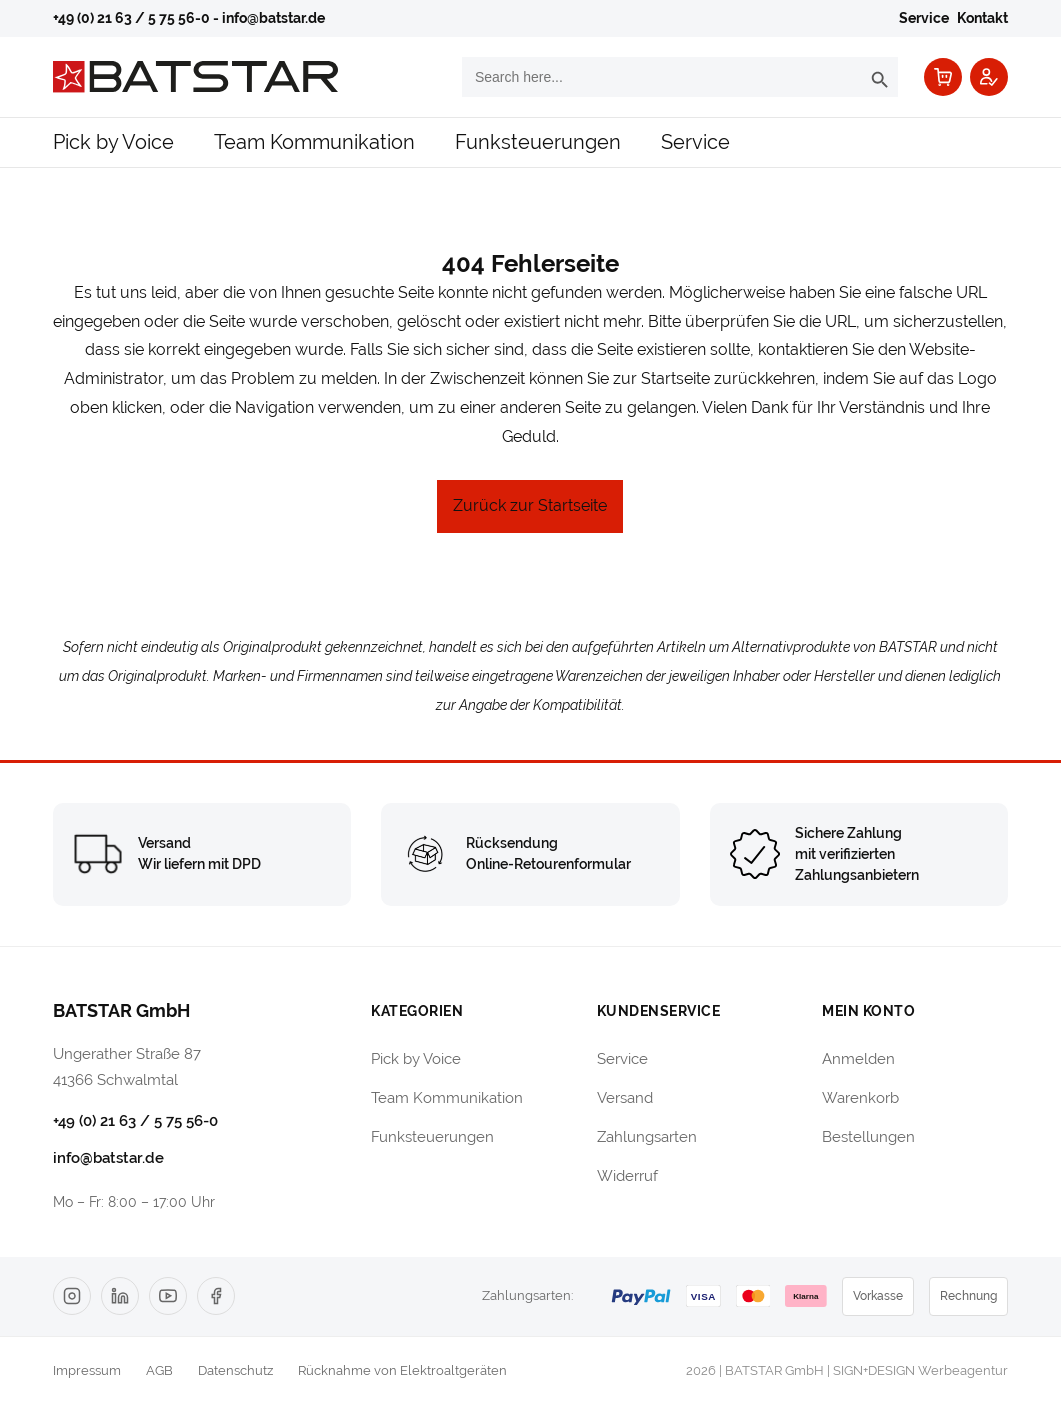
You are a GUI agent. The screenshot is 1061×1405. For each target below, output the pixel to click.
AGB (159, 1370)
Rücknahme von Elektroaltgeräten (402, 1370)
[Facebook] (216, 1296)
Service (924, 18)
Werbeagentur (963, 1370)
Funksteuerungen (538, 141)
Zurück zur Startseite (530, 505)
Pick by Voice (113, 141)
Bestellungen (868, 1136)
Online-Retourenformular (548, 864)
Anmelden (858, 1058)
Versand (625, 1097)
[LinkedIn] (120, 1296)
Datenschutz (235, 1370)
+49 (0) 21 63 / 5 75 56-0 (131, 18)
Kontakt (982, 18)
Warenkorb (860, 1097)
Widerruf (627, 1175)
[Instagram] (72, 1296)
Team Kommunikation (314, 141)
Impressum (87, 1370)
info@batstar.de (273, 18)
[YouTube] (168, 1296)
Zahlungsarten (647, 1136)
